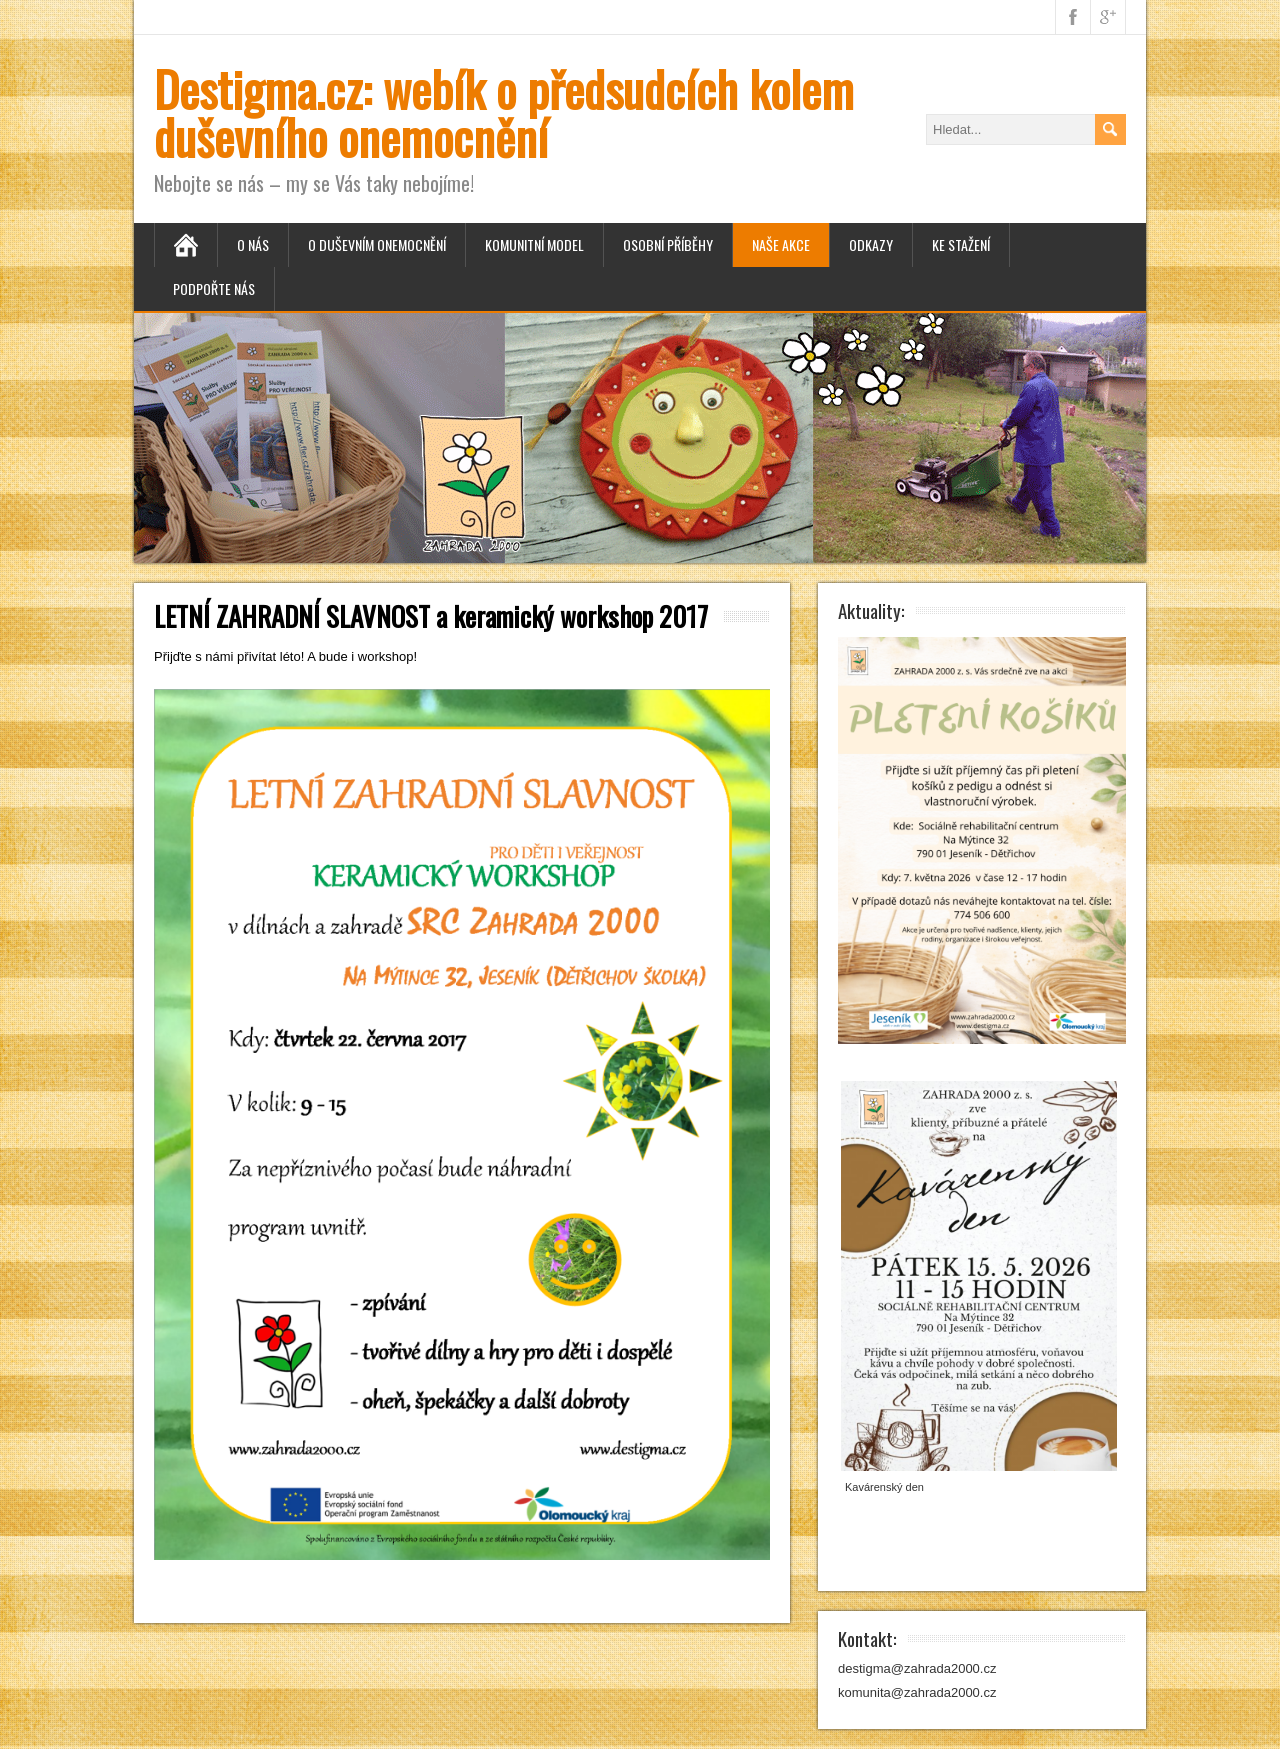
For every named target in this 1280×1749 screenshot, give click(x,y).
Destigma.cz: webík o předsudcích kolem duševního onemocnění (504, 112)
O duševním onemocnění (377, 244)
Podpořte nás (214, 288)
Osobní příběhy (668, 244)
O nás (253, 244)
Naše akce (781, 244)
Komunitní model (534, 244)
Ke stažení (961, 244)
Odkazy (871, 244)
